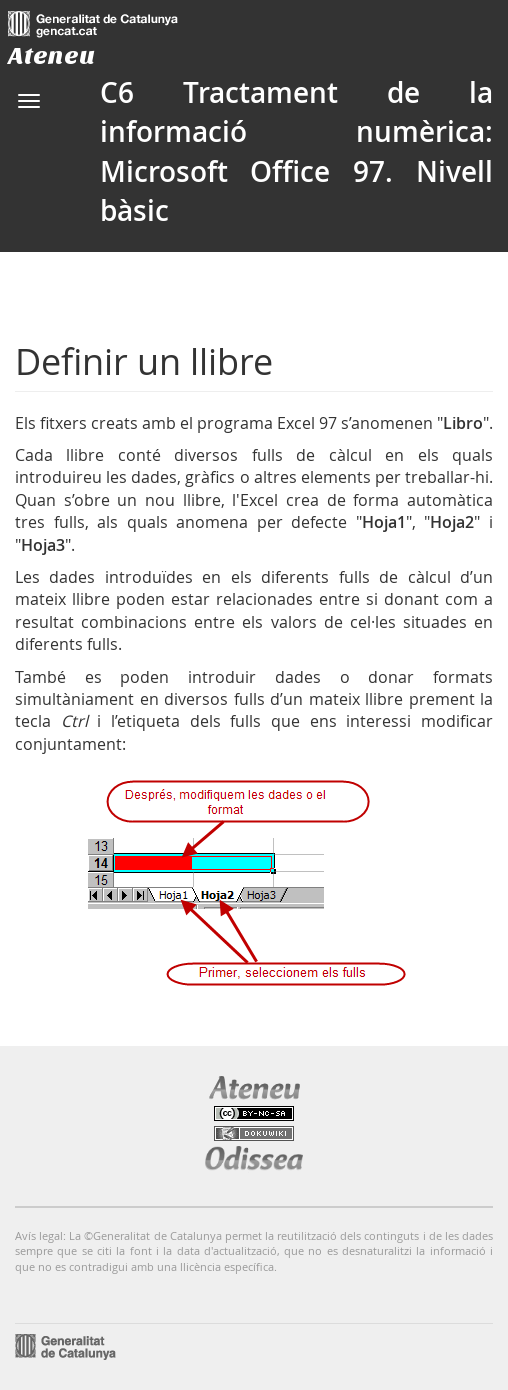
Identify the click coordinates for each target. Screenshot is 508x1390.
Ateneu (51, 55)
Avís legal (39, 1235)
